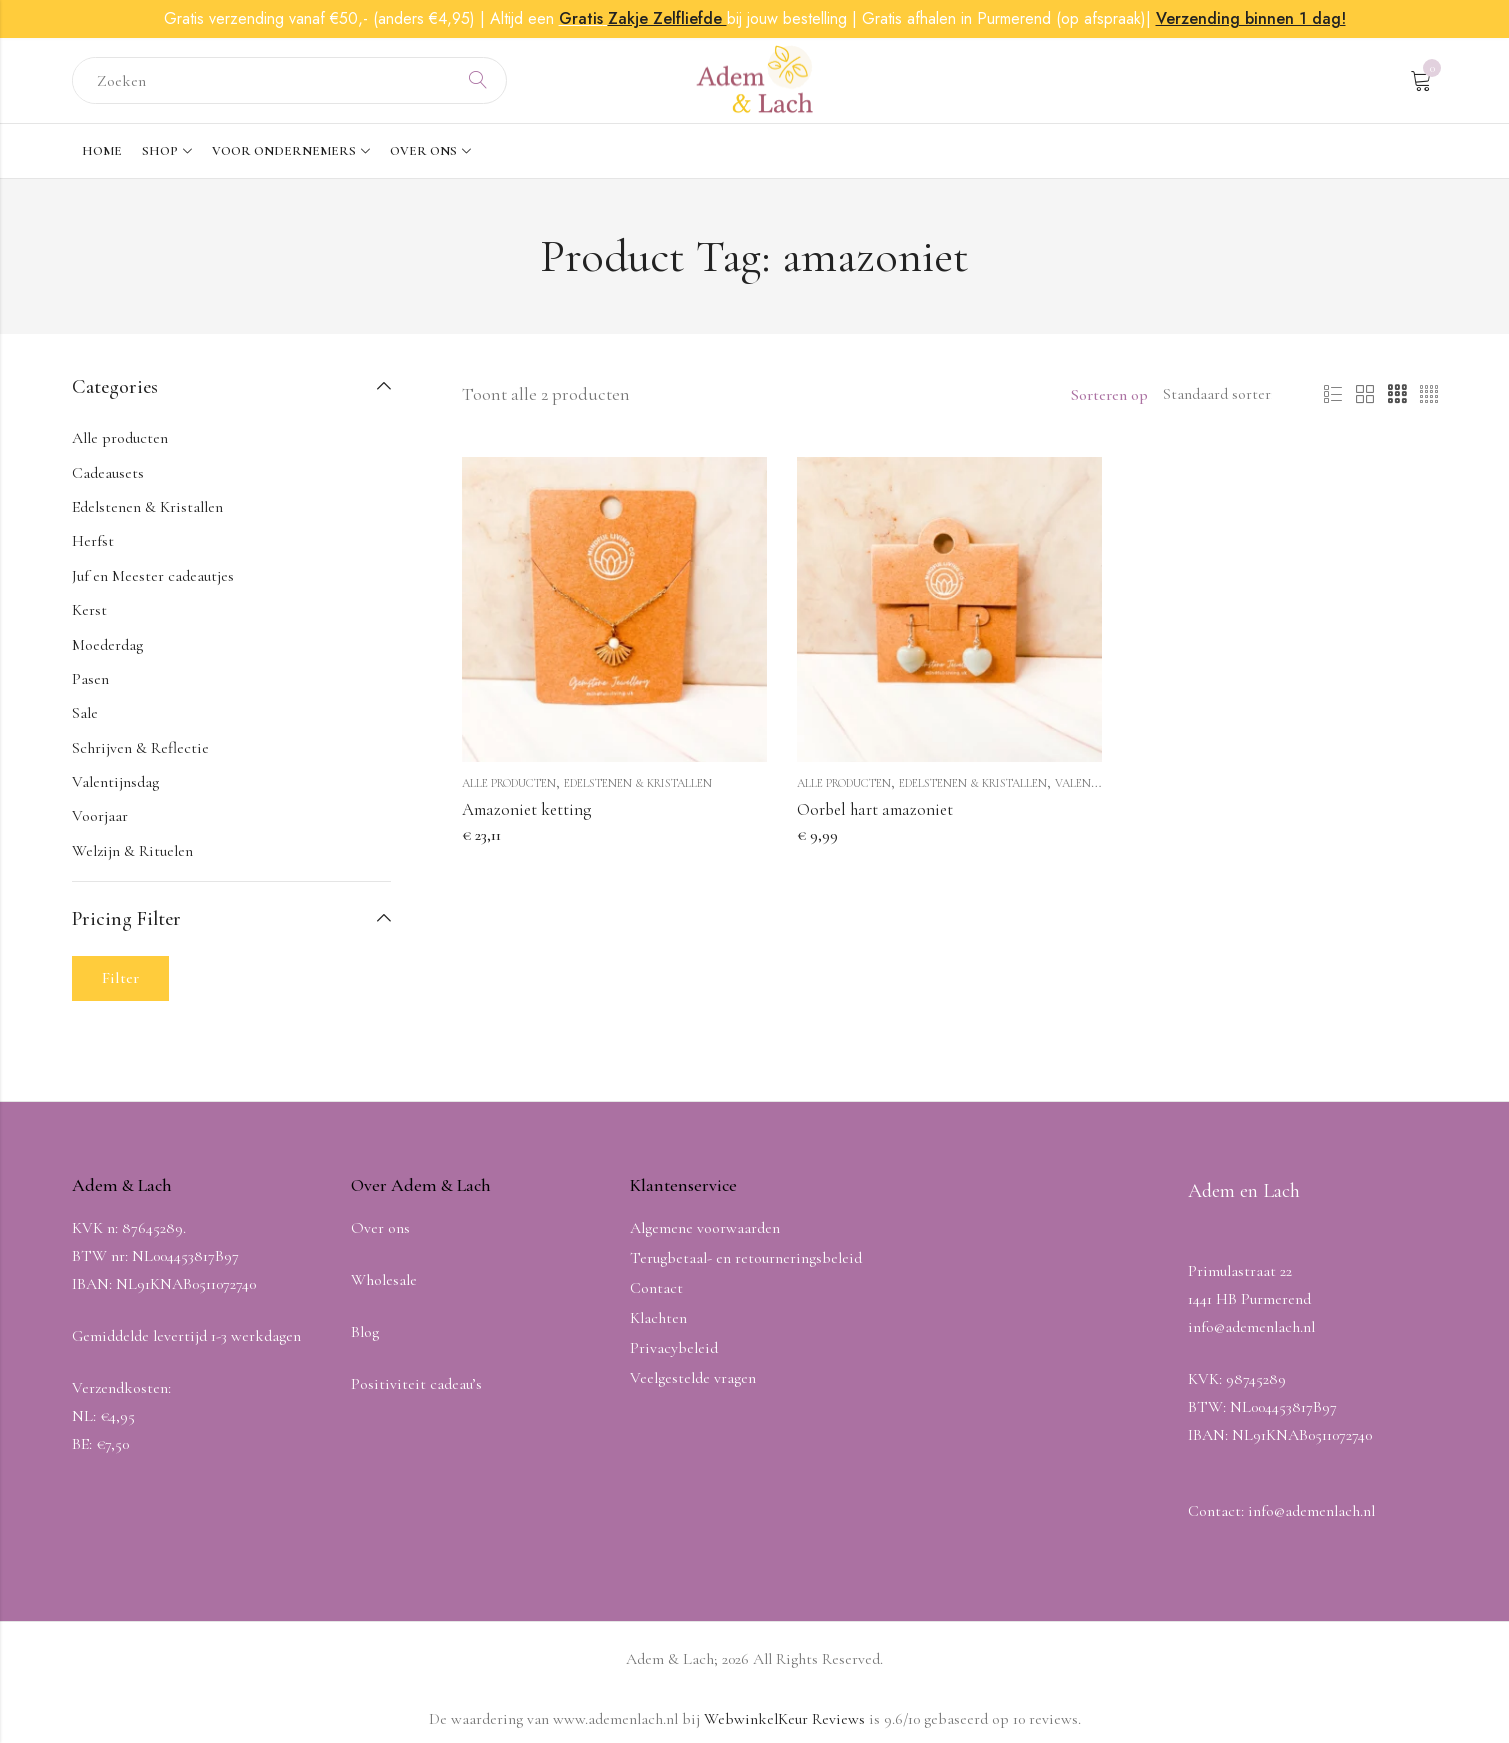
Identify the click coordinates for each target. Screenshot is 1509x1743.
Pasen (90, 679)
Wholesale (384, 1280)
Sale (85, 713)
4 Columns (1429, 395)
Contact (656, 1288)
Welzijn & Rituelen (132, 851)
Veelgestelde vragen (693, 1378)
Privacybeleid (674, 1348)
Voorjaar (100, 816)
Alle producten (509, 783)
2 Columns (1365, 395)
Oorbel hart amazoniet (875, 809)
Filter (120, 978)
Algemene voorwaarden (705, 1228)
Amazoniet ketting (526, 809)
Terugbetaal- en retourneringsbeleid (746, 1258)
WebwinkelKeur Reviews (784, 1719)
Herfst (93, 541)
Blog (365, 1332)
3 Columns (1397, 395)
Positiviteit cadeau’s (416, 1384)
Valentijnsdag (1099, 783)
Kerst (89, 610)
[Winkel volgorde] (1220, 395)
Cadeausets (108, 473)
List (1333, 395)
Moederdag (107, 645)
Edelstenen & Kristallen (638, 783)
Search (478, 81)
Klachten (658, 1318)
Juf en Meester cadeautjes (153, 576)
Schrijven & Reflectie (140, 748)
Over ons (380, 1228)
